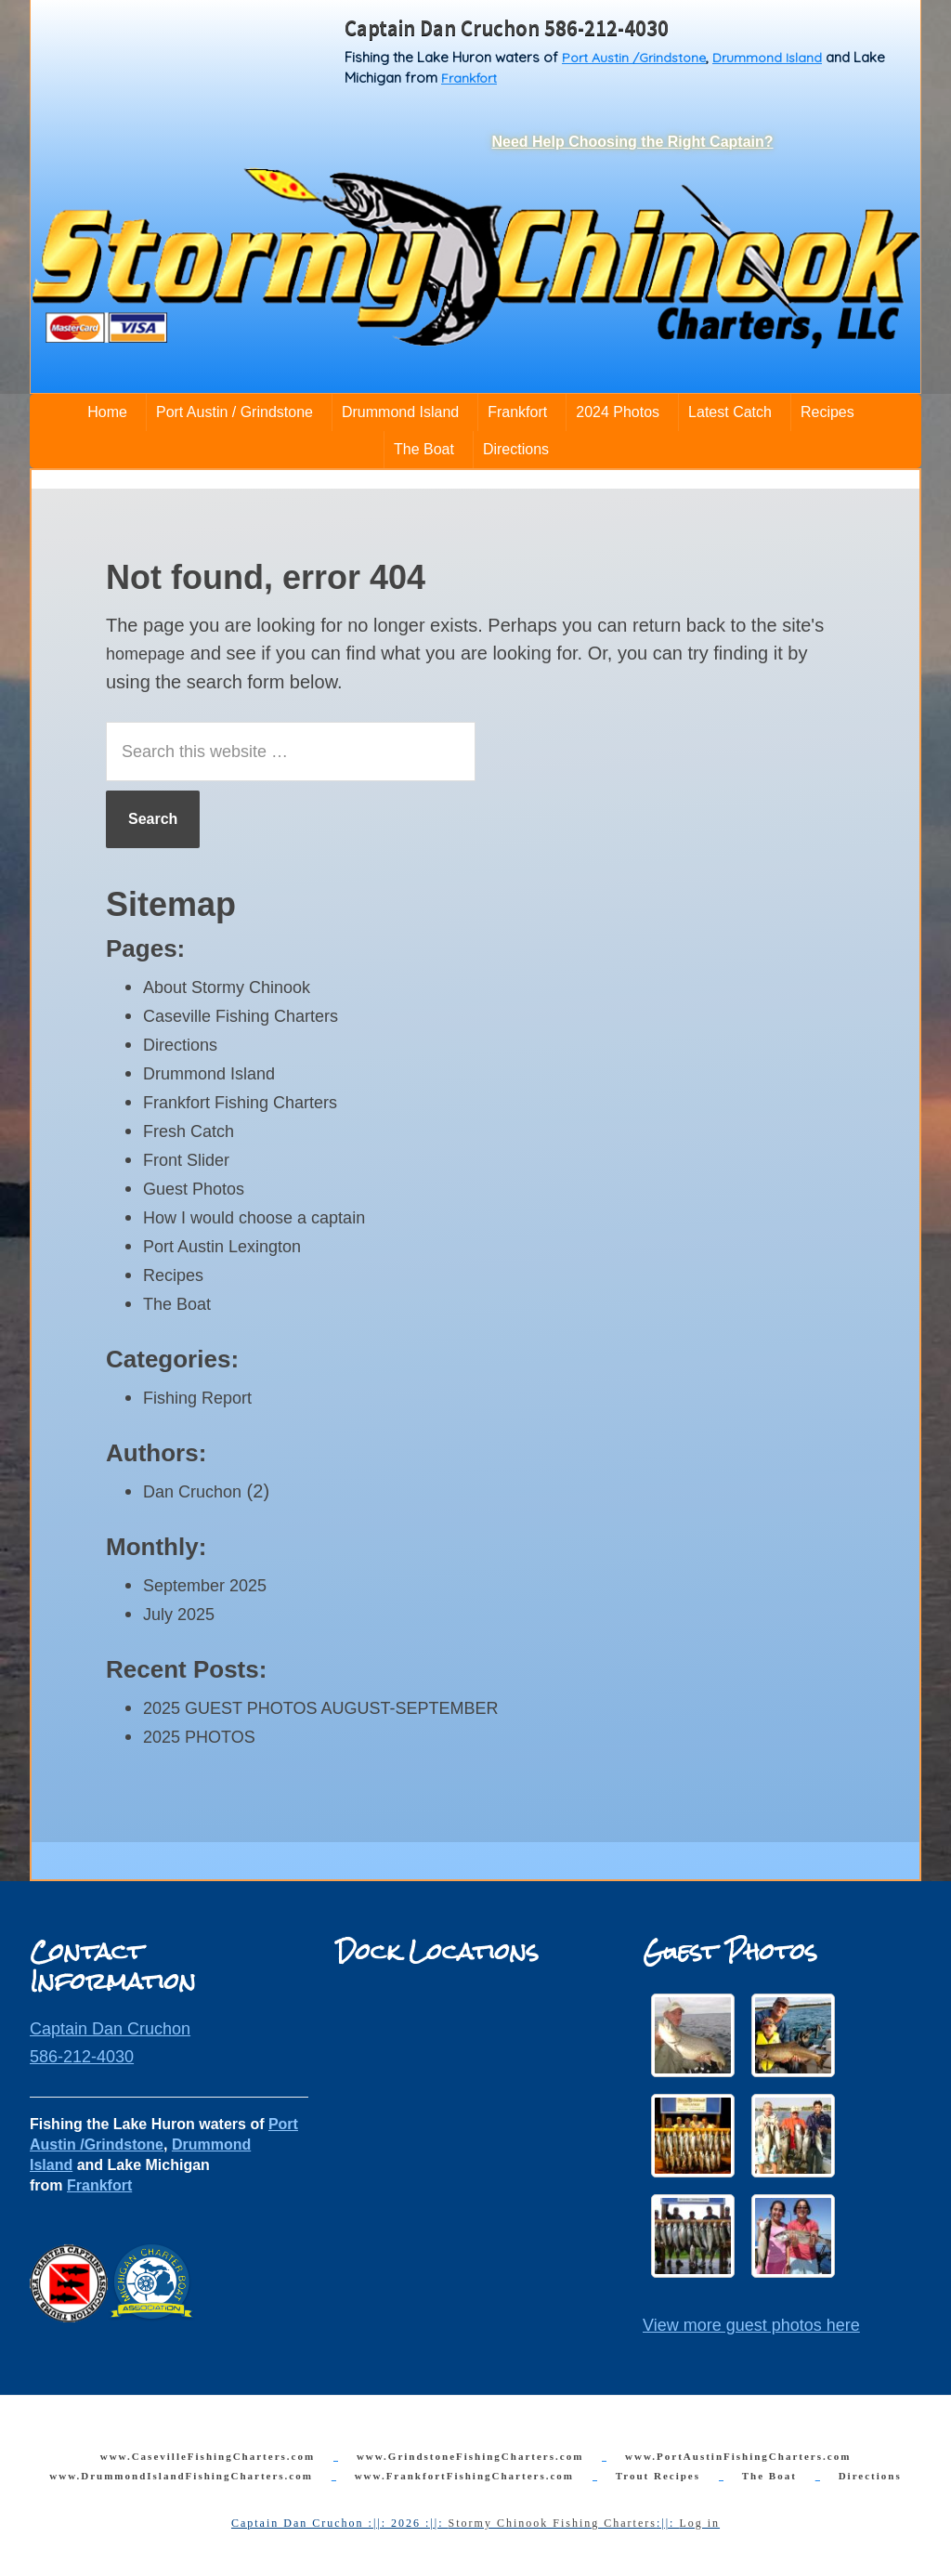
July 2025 (183, 1599)
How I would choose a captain (266, 1208)
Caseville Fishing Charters (251, 1013)
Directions (516, 449)
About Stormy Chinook (236, 985)
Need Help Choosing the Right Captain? (632, 142)
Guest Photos (199, 1180)
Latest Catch (730, 412)
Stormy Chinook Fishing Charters (553, 2505)
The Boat (424, 449)
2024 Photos (617, 412)
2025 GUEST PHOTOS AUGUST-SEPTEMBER (340, 1691)
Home (107, 412)
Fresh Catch (193, 1125)
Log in (699, 2505)
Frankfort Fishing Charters (250, 1097)
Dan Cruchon (198, 1478)
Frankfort (471, 77)
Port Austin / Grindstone (234, 412)
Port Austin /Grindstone (638, 57)
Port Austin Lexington (231, 1236)
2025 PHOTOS (205, 1719)
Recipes (827, 412)
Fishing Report (203, 1385)
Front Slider (191, 1153)
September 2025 (211, 1571)
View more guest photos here (751, 2307)
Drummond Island (778, 57)
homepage (150, 653)
